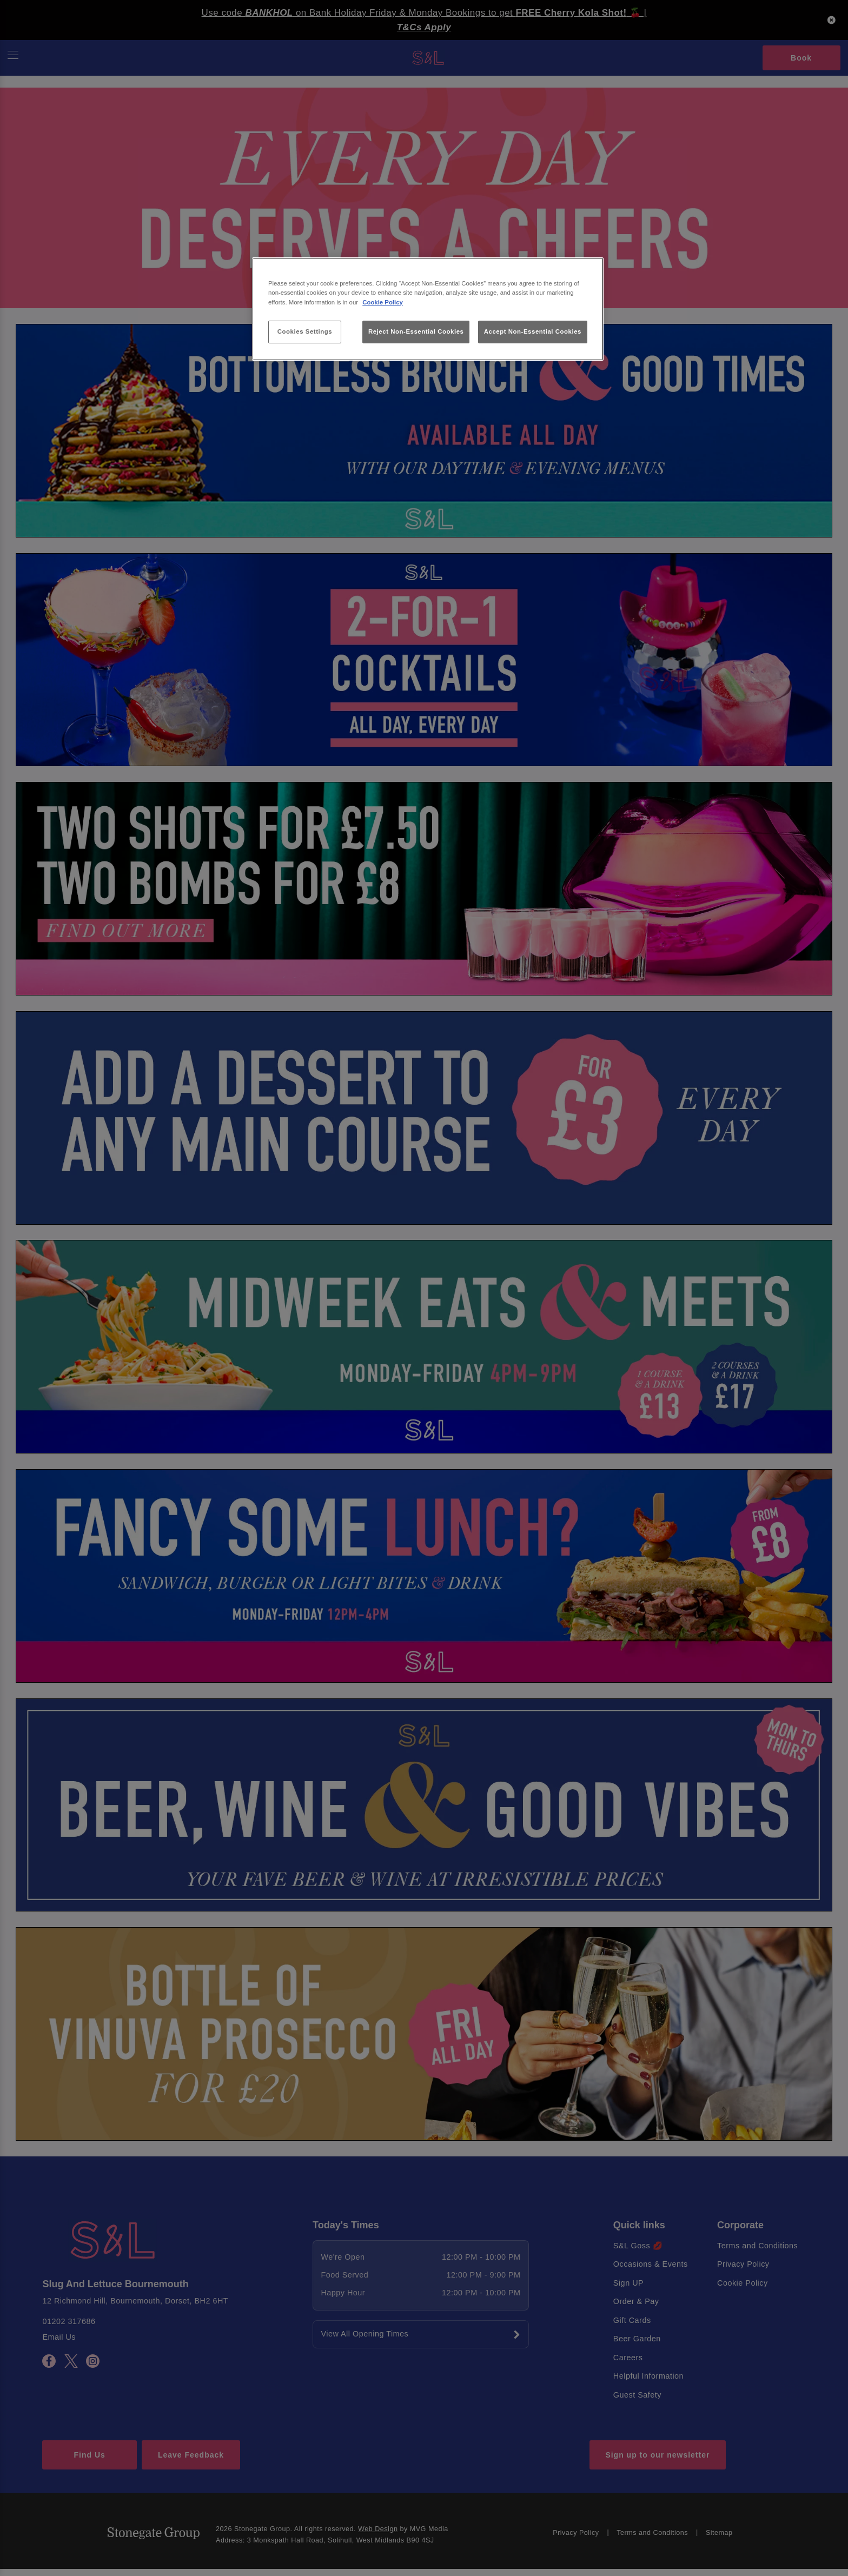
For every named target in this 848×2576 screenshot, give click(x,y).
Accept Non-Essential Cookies (532, 331)
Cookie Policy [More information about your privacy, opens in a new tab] (382, 302)
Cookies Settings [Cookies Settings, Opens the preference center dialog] (304, 331)
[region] (428, 309)
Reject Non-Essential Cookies (416, 331)
